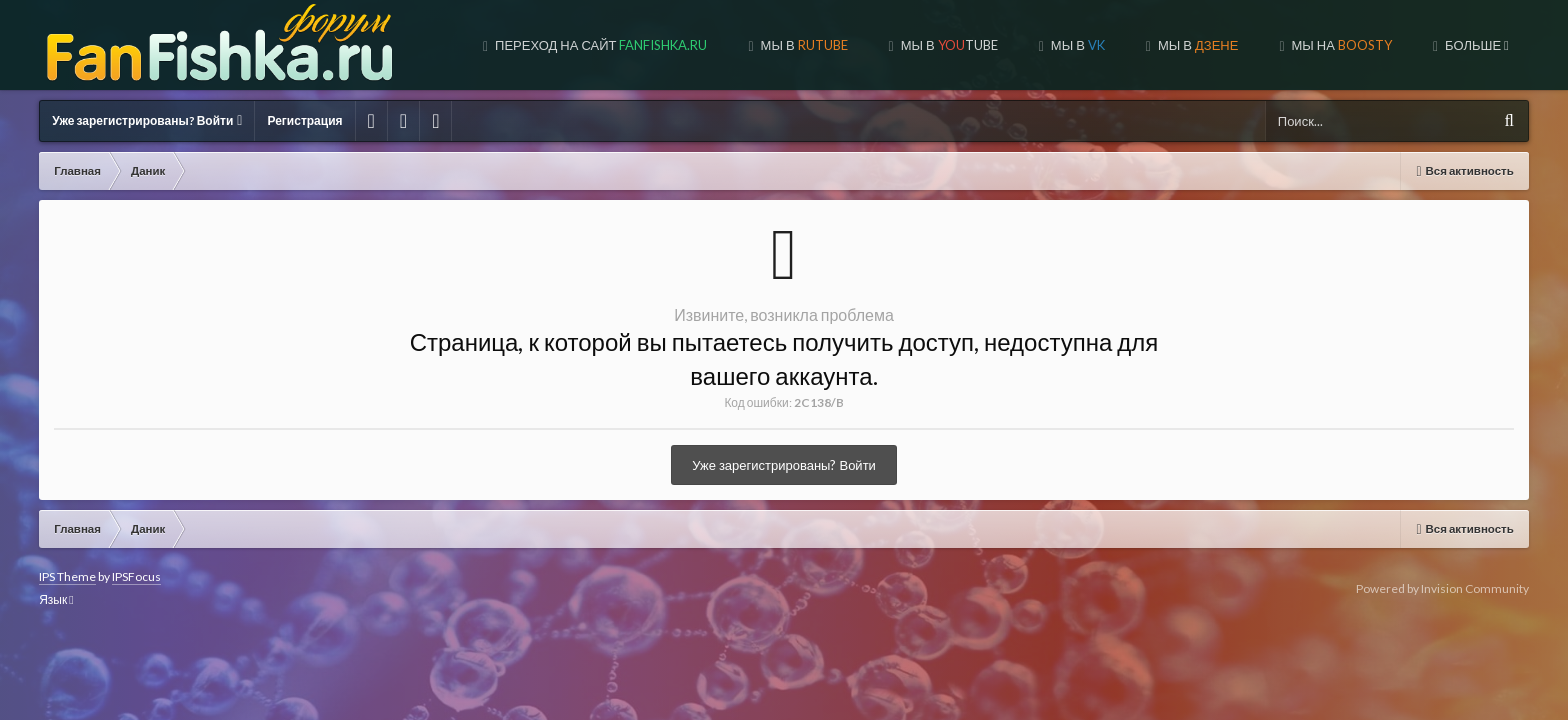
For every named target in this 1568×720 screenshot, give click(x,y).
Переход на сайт (607, 45)
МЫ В (810, 45)
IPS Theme (67, 576)
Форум (1479, 45)
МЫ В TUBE (955, 45)
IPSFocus (136, 576)
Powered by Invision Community (1442, 588)
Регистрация (304, 120)
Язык (56, 599)
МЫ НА (1347, 45)
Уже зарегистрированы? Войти (147, 120)
